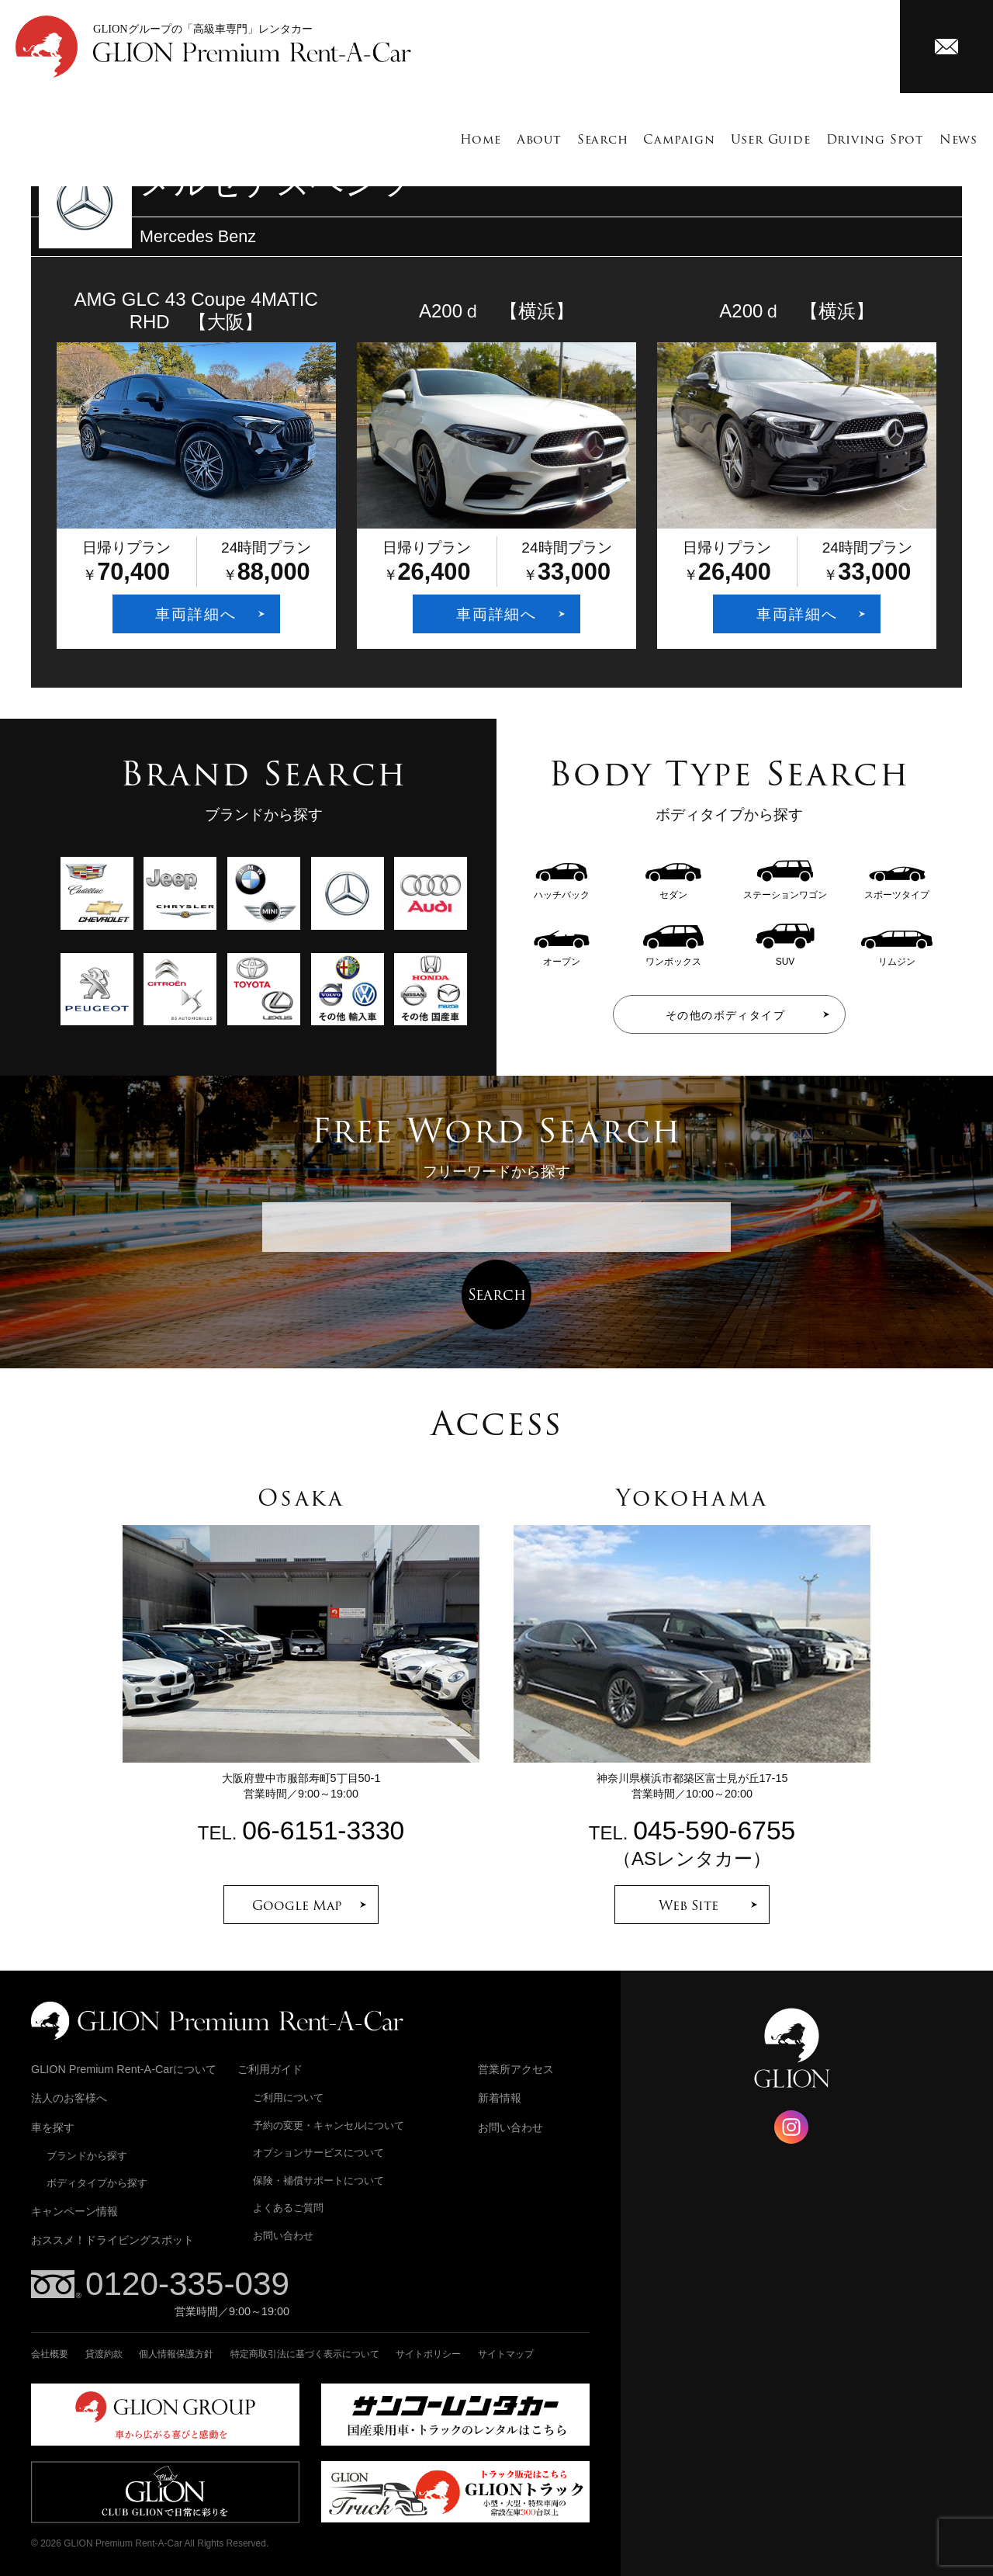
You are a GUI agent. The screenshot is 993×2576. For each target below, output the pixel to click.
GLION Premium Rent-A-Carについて (123, 2069)
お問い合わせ (283, 2235)
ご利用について (288, 2097)
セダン (673, 889)
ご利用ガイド (270, 2069)
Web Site (688, 1905)
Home (480, 139)
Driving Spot (875, 139)
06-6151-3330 (323, 1830)
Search (602, 139)
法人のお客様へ (69, 2098)
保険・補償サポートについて (318, 2180)
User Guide (771, 139)
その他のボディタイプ (725, 1015)
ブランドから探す (87, 2156)
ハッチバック (561, 889)
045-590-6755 (714, 1830)
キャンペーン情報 (74, 2211)
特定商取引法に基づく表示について (304, 2354)
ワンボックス (673, 956)
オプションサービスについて (318, 2152)
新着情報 (499, 2098)
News (958, 139)
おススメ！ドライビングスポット (112, 2240)
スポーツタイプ (896, 889)
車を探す (52, 2127)
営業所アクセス (516, 2069)
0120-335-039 (187, 2284)
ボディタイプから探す (97, 2183)
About (539, 139)
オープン (561, 956)
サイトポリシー (428, 2354)
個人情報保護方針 (176, 2354)
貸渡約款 (104, 2354)
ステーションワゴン (785, 889)
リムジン (896, 956)
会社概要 (49, 2354)
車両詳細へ (196, 614)
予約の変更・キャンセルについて (328, 2125)
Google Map (297, 1905)
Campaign (678, 139)
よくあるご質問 (288, 2208)
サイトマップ (506, 2354)
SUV (785, 956)
